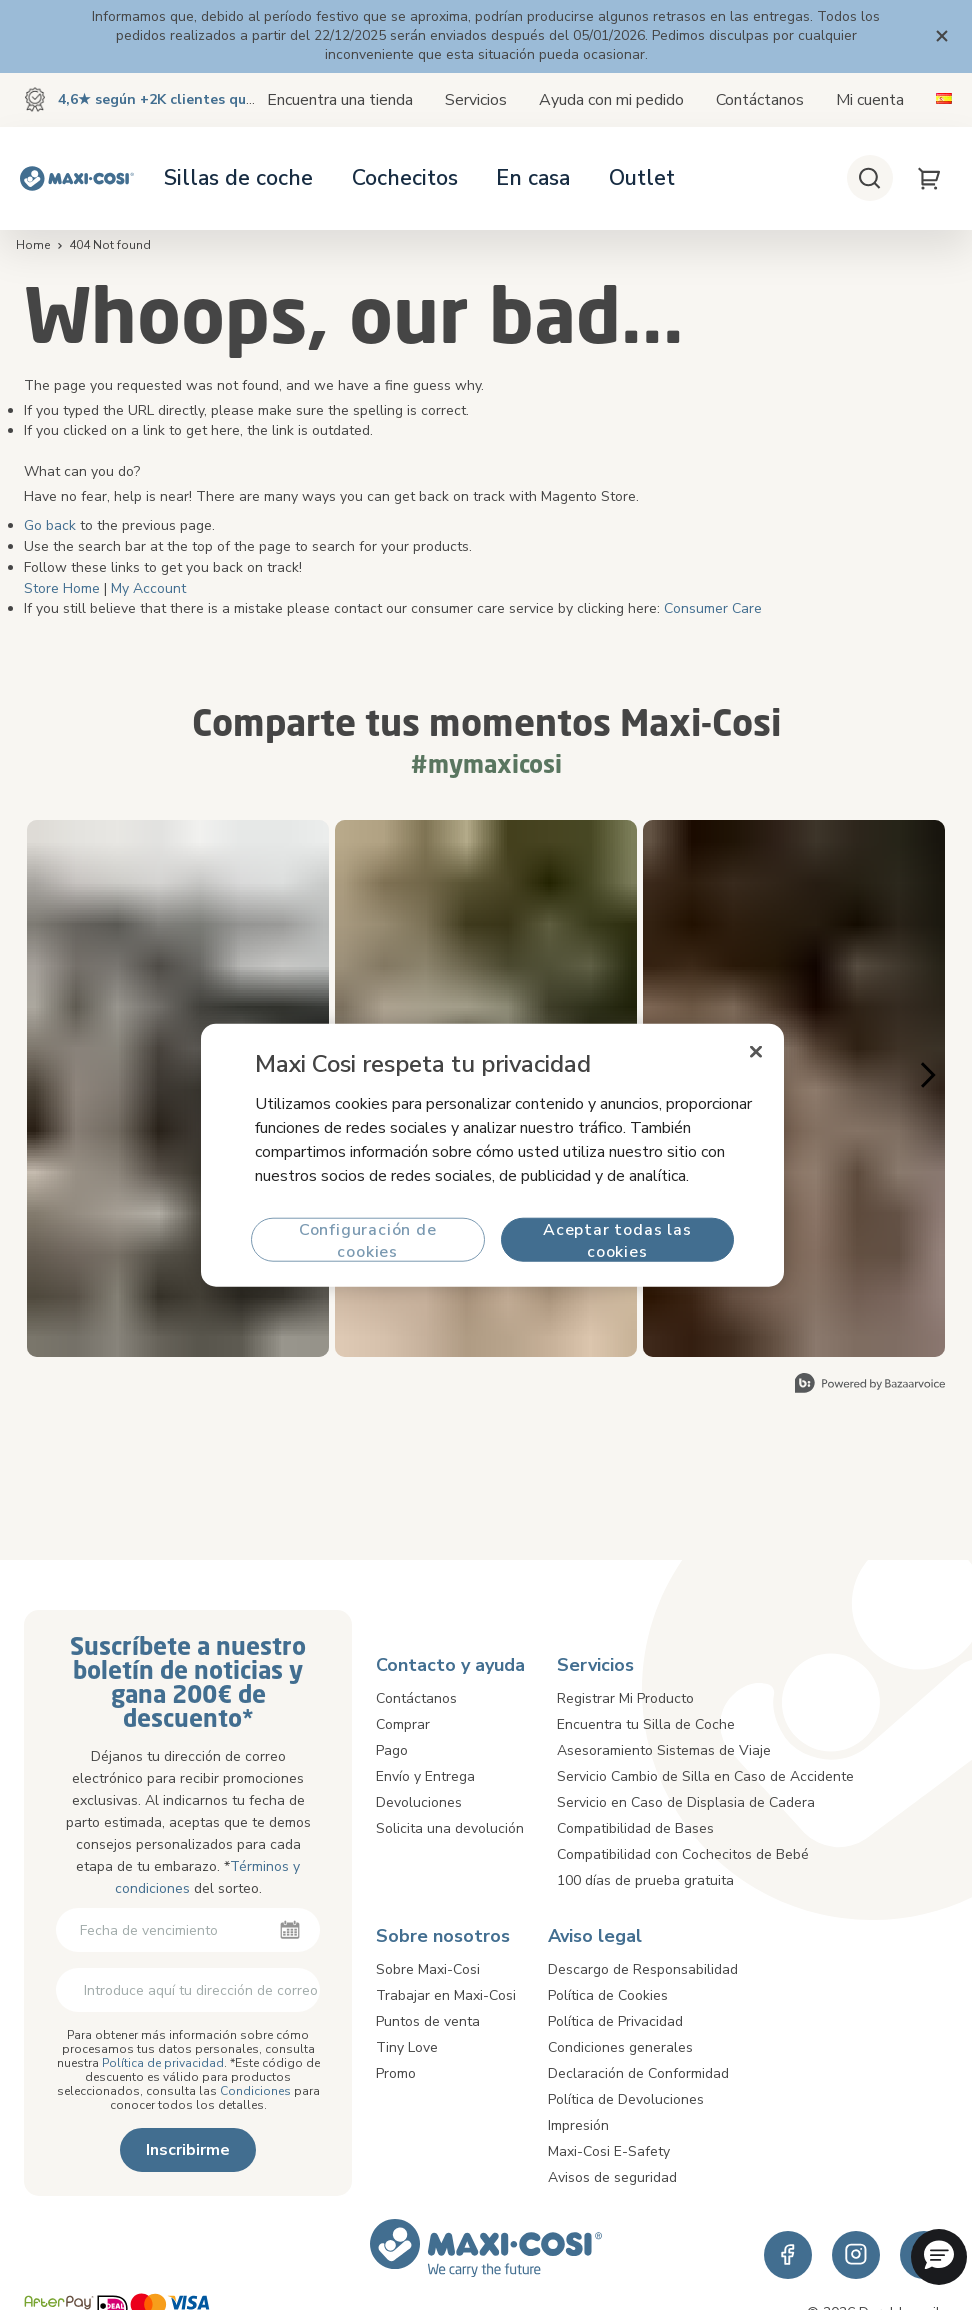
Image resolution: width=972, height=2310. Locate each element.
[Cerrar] (757, 1052)
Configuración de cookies (368, 1239)
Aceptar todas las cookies (617, 1239)
